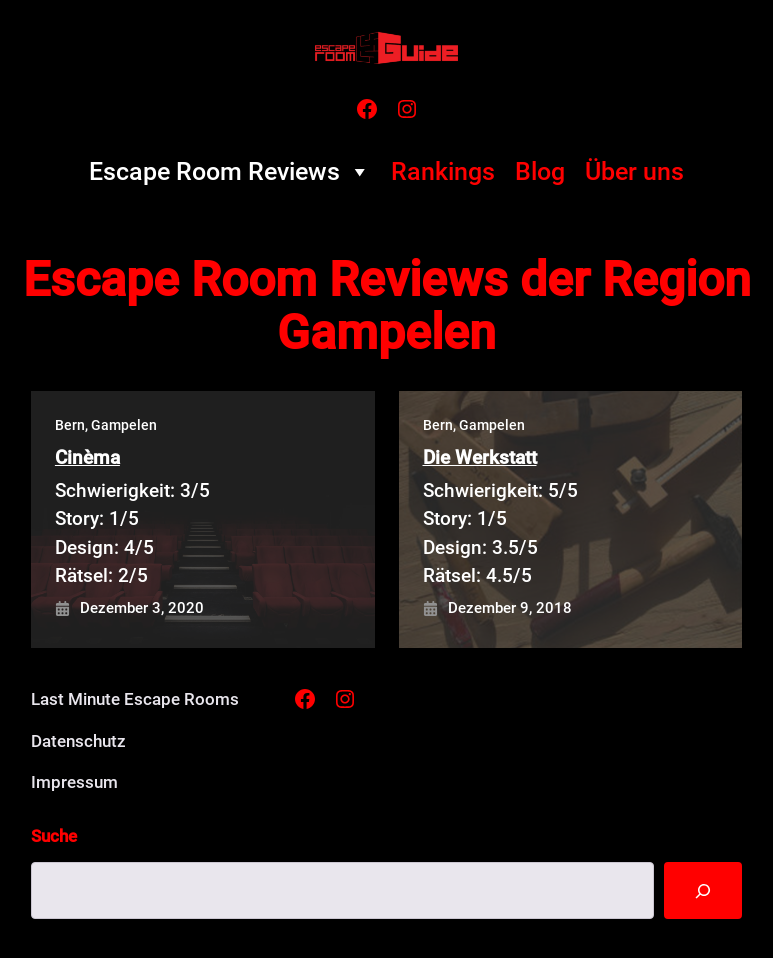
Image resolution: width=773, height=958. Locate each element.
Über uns (634, 171)
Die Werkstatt (480, 457)
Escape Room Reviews (230, 172)
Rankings (443, 171)
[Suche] (702, 891)
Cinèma (87, 457)
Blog (540, 171)
